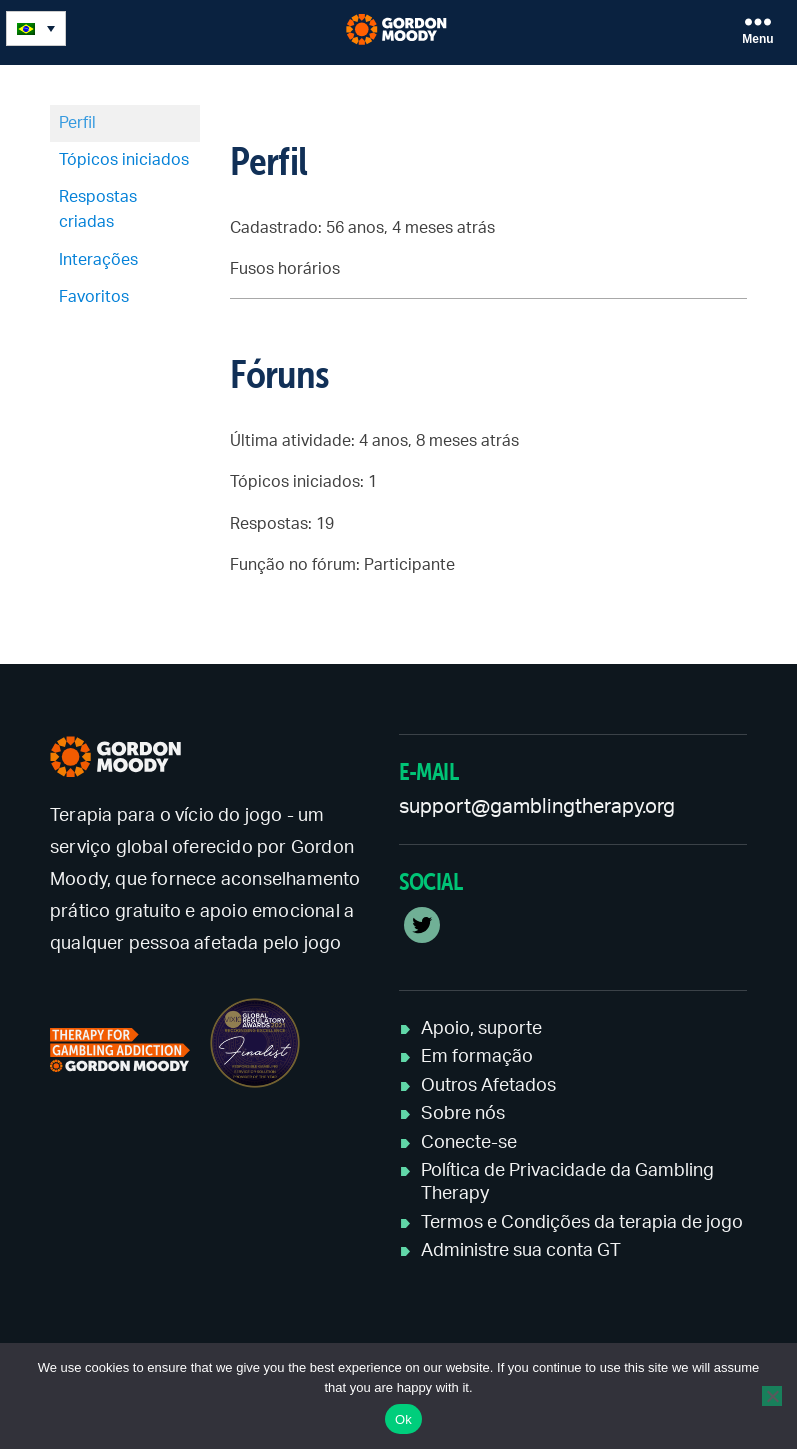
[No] (772, 1396)
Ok (403, 1419)
